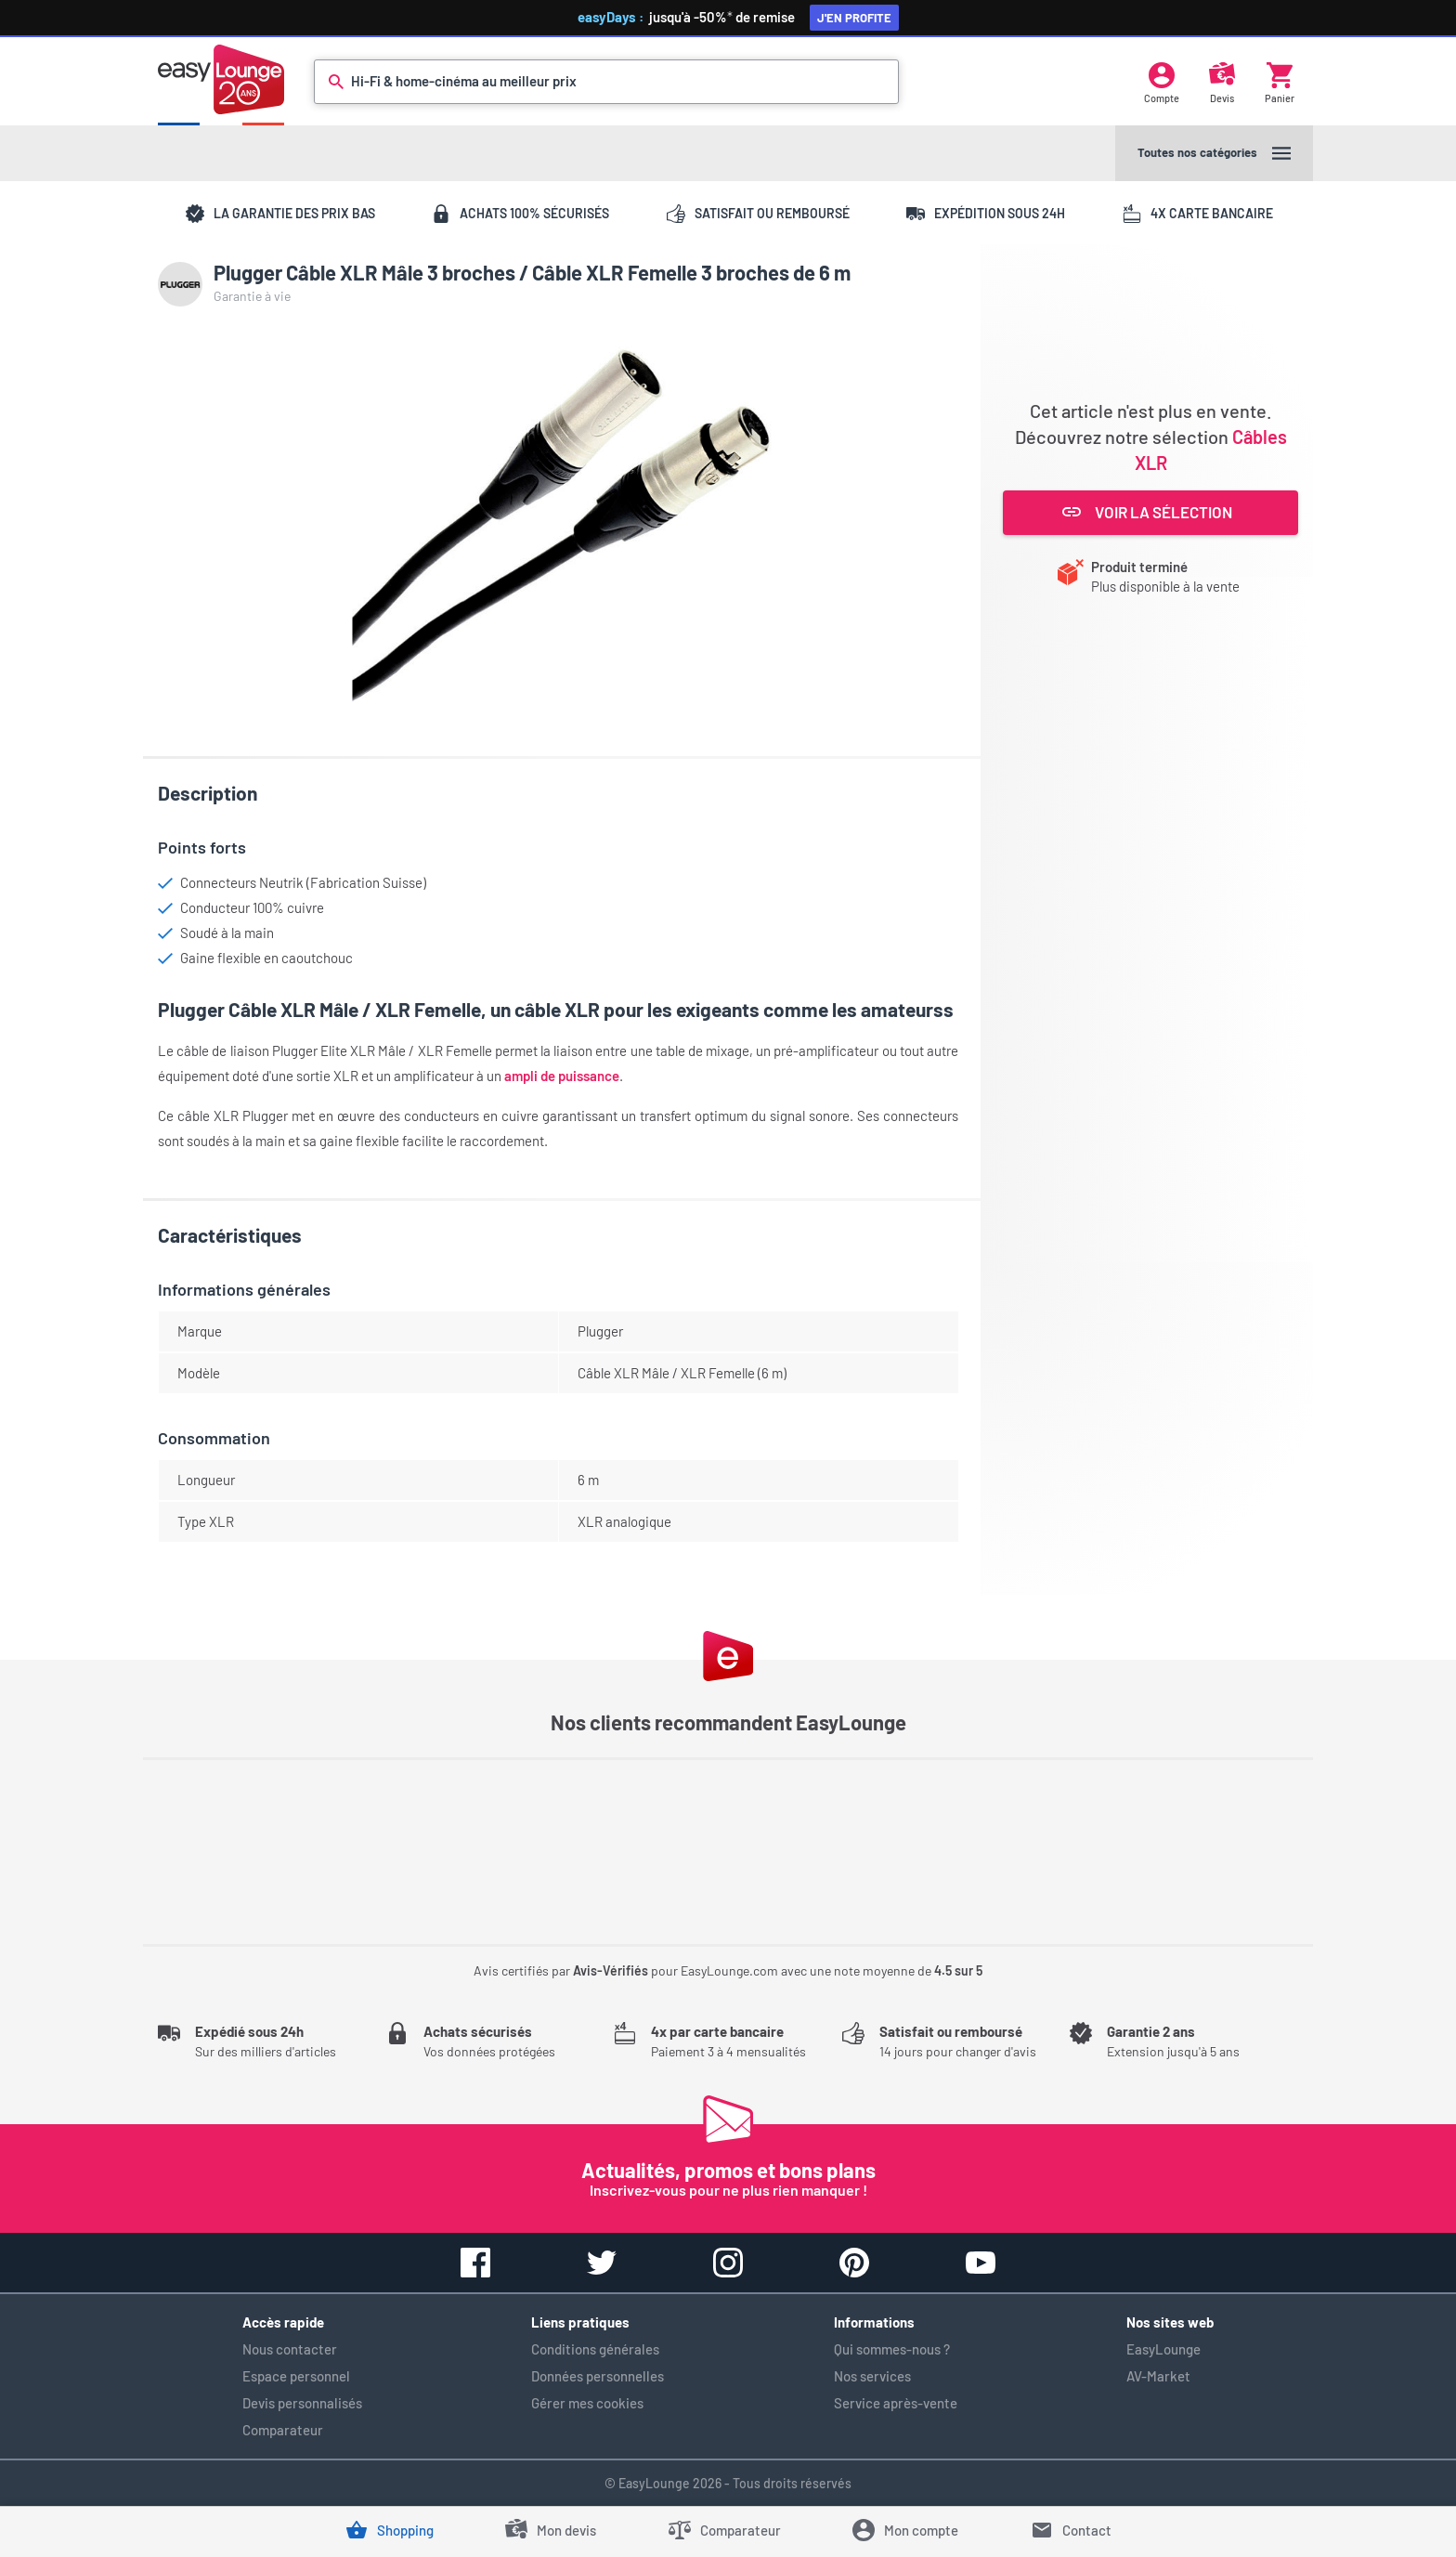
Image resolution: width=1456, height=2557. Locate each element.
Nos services (872, 2376)
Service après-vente (895, 2402)
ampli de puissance (561, 1075)
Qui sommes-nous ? (892, 2349)
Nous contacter (289, 2349)
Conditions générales (595, 2349)
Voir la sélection (1147, 511)
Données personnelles (597, 2376)
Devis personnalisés (302, 2402)
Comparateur (282, 2429)
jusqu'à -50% (734, 16)
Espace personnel (296, 2376)
